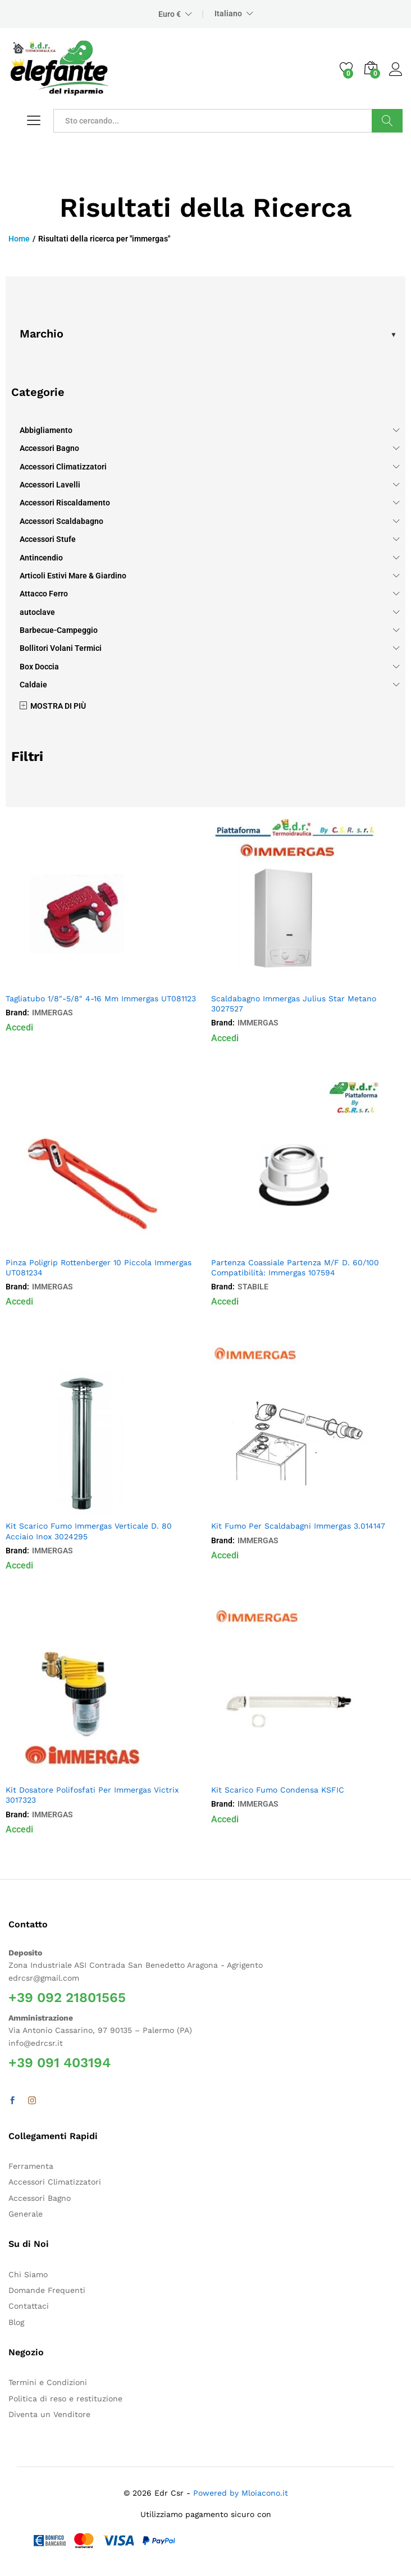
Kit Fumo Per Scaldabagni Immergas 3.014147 (298, 1525)
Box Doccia (39, 666)
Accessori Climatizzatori (63, 466)
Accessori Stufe (48, 539)
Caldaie (33, 684)
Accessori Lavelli (50, 484)
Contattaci (28, 2305)
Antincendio (41, 557)
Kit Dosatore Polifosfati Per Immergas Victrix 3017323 (92, 1794)
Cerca (387, 121)
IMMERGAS (52, 1012)
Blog (16, 2322)
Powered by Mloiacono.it (240, 2492)
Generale (25, 2213)
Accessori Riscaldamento (65, 502)
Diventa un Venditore (49, 2414)
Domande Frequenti (46, 2290)
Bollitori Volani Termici (61, 648)
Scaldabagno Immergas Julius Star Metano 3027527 (293, 1003)
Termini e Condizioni (47, 2382)
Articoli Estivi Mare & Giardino (73, 575)
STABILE (253, 1286)
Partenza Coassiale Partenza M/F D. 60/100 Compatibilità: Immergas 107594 (295, 1267)
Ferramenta (30, 2166)
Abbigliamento (46, 430)
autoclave (37, 612)
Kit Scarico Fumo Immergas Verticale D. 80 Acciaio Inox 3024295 (89, 1530)
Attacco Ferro (44, 593)
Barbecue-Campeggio (59, 630)
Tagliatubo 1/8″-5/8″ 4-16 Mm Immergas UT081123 (101, 998)
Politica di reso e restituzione (65, 2398)
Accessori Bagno (49, 448)
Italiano (228, 13)
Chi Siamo (28, 2274)
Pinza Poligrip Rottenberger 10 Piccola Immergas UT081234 (98, 1267)
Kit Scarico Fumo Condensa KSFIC (277, 1789)
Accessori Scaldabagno (61, 521)
